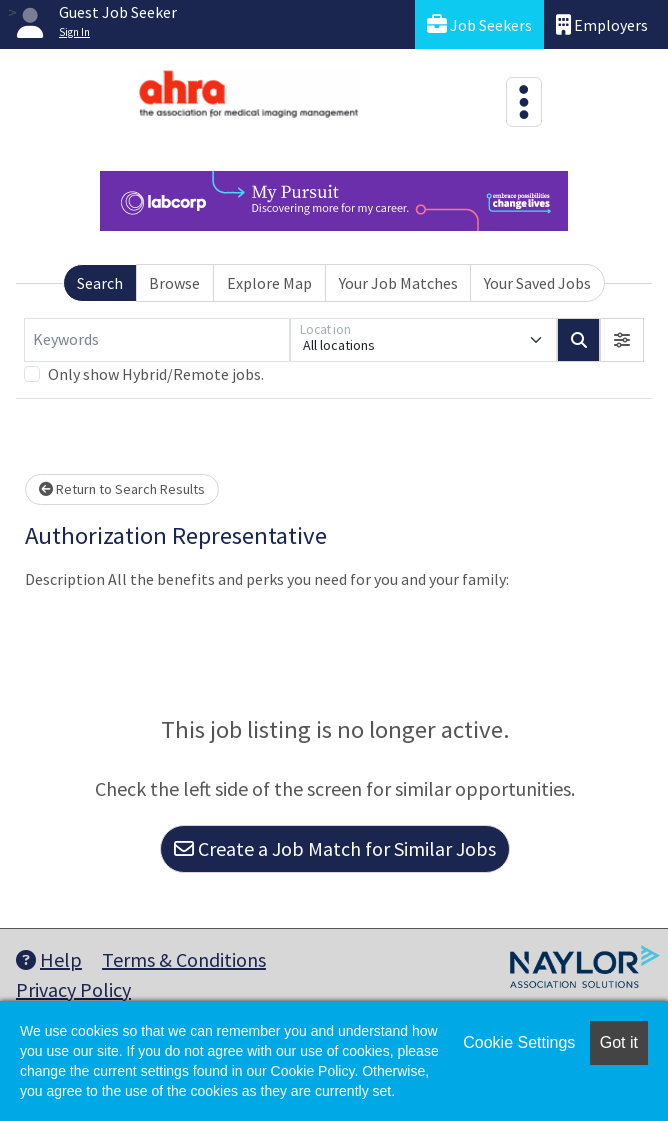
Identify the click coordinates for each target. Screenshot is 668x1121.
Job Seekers (479, 24)
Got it (619, 1042)
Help (49, 959)
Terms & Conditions (184, 959)
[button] (622, 340)
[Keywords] (157, 340)
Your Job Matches (398, 283)
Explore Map (269, 283)
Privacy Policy (73, 989)
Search (100, 283)
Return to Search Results (122, 489)
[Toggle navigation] (524, 102)
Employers (602, 24)
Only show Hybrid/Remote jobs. (156, 374)
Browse (174, 283)
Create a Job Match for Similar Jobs (335, 848)
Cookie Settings (519, 1042)
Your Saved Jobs (537, 283)
